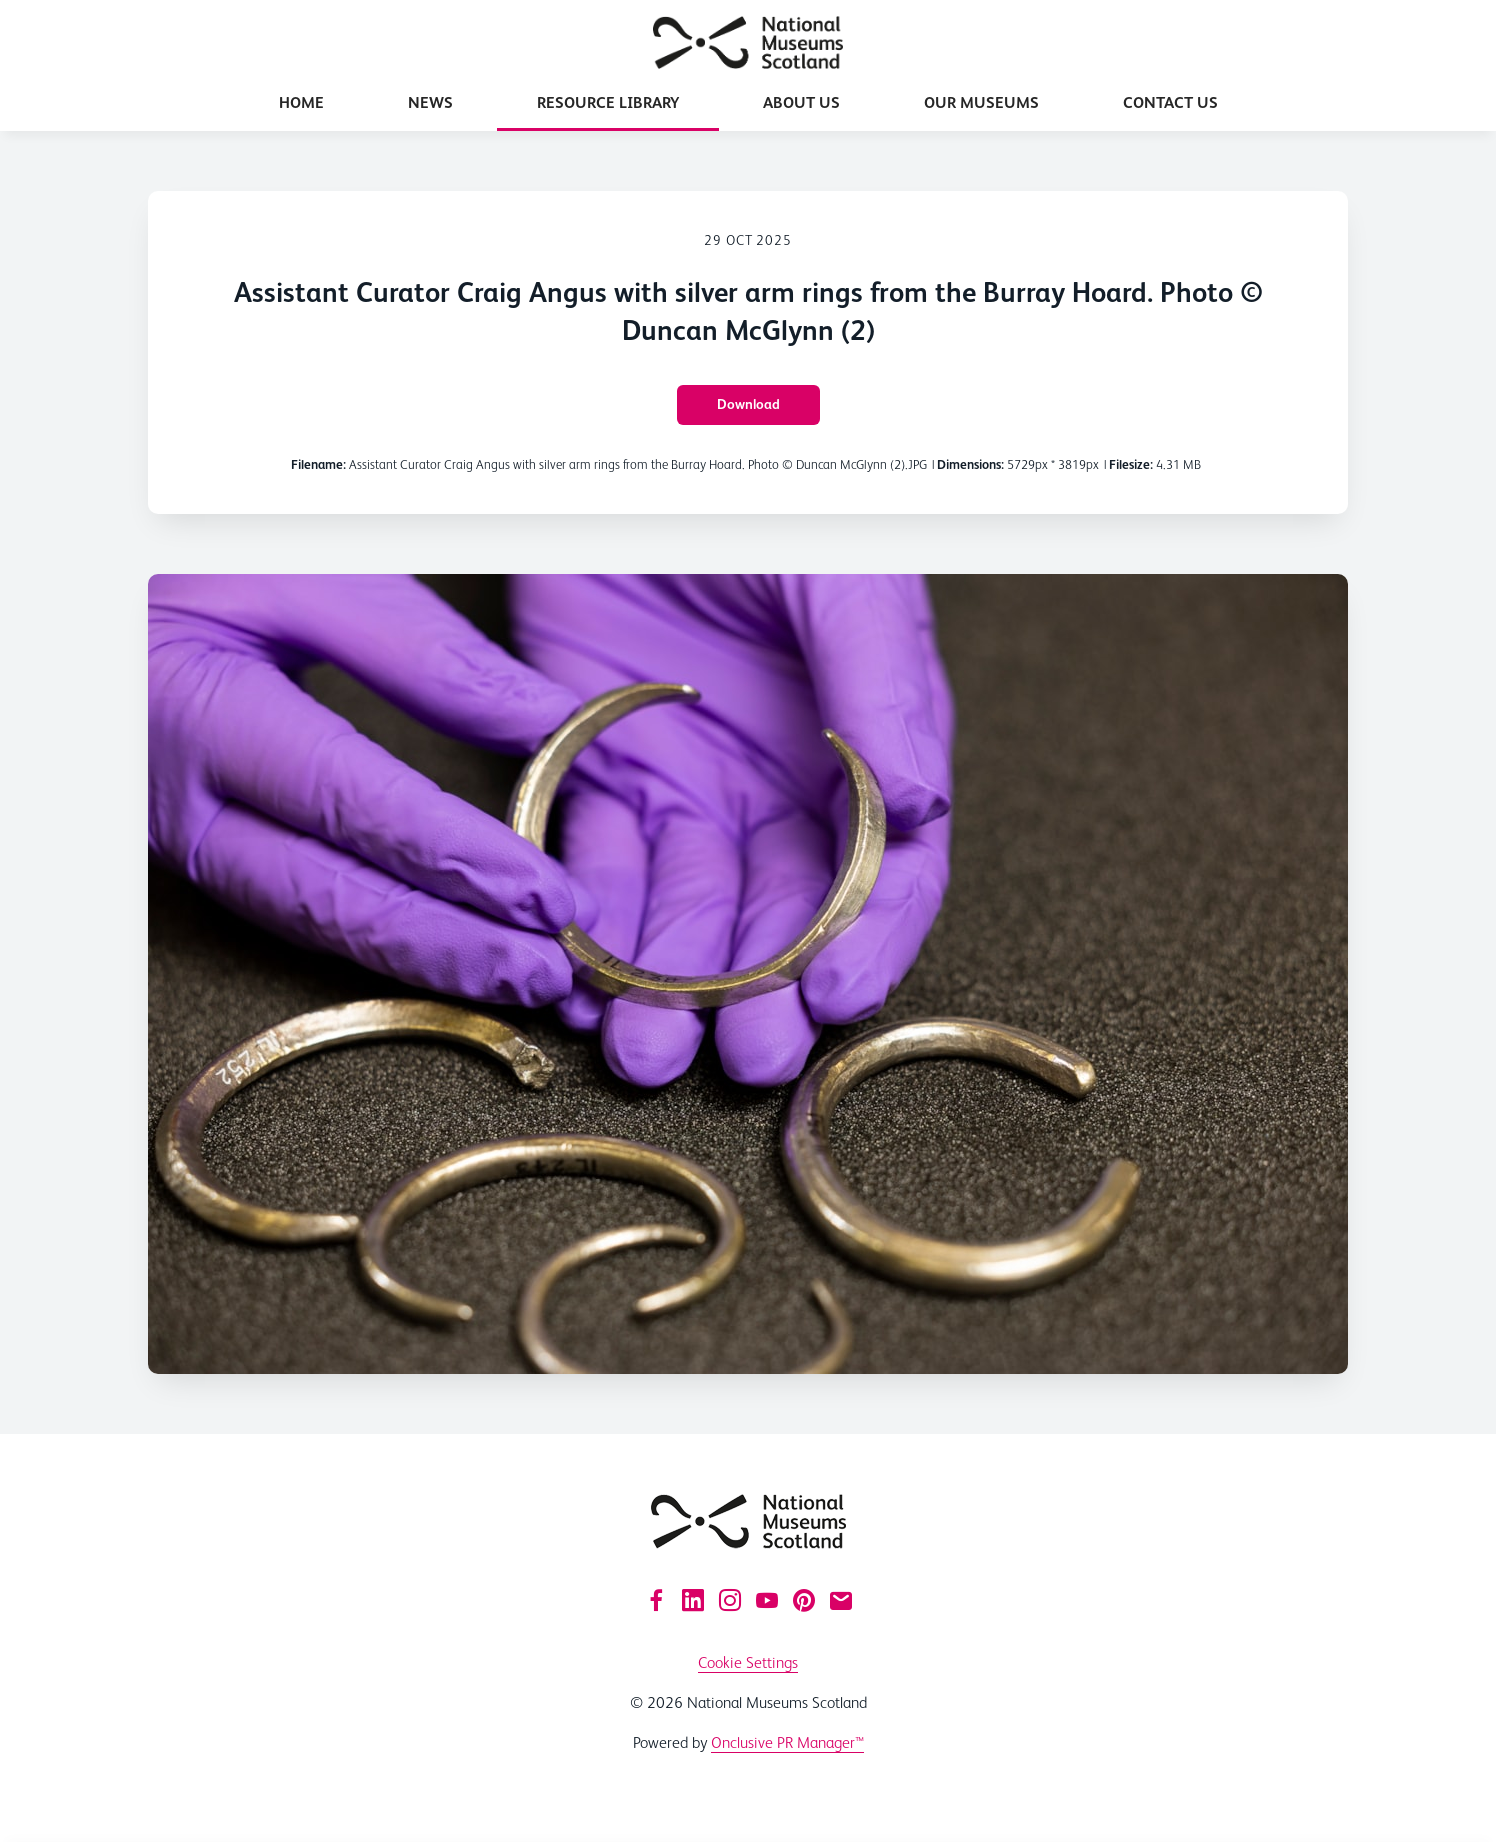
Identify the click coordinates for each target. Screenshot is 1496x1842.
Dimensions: (970, 464)
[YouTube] (767, 1600)
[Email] (841, 1600)
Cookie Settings (748, 1662)
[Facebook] (656, 1600)
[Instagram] (730, 1600)
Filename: (318, 464)
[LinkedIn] (693, 1600)
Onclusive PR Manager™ (787, 1742)
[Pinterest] (804, 1600)
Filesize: (1131, 464)
